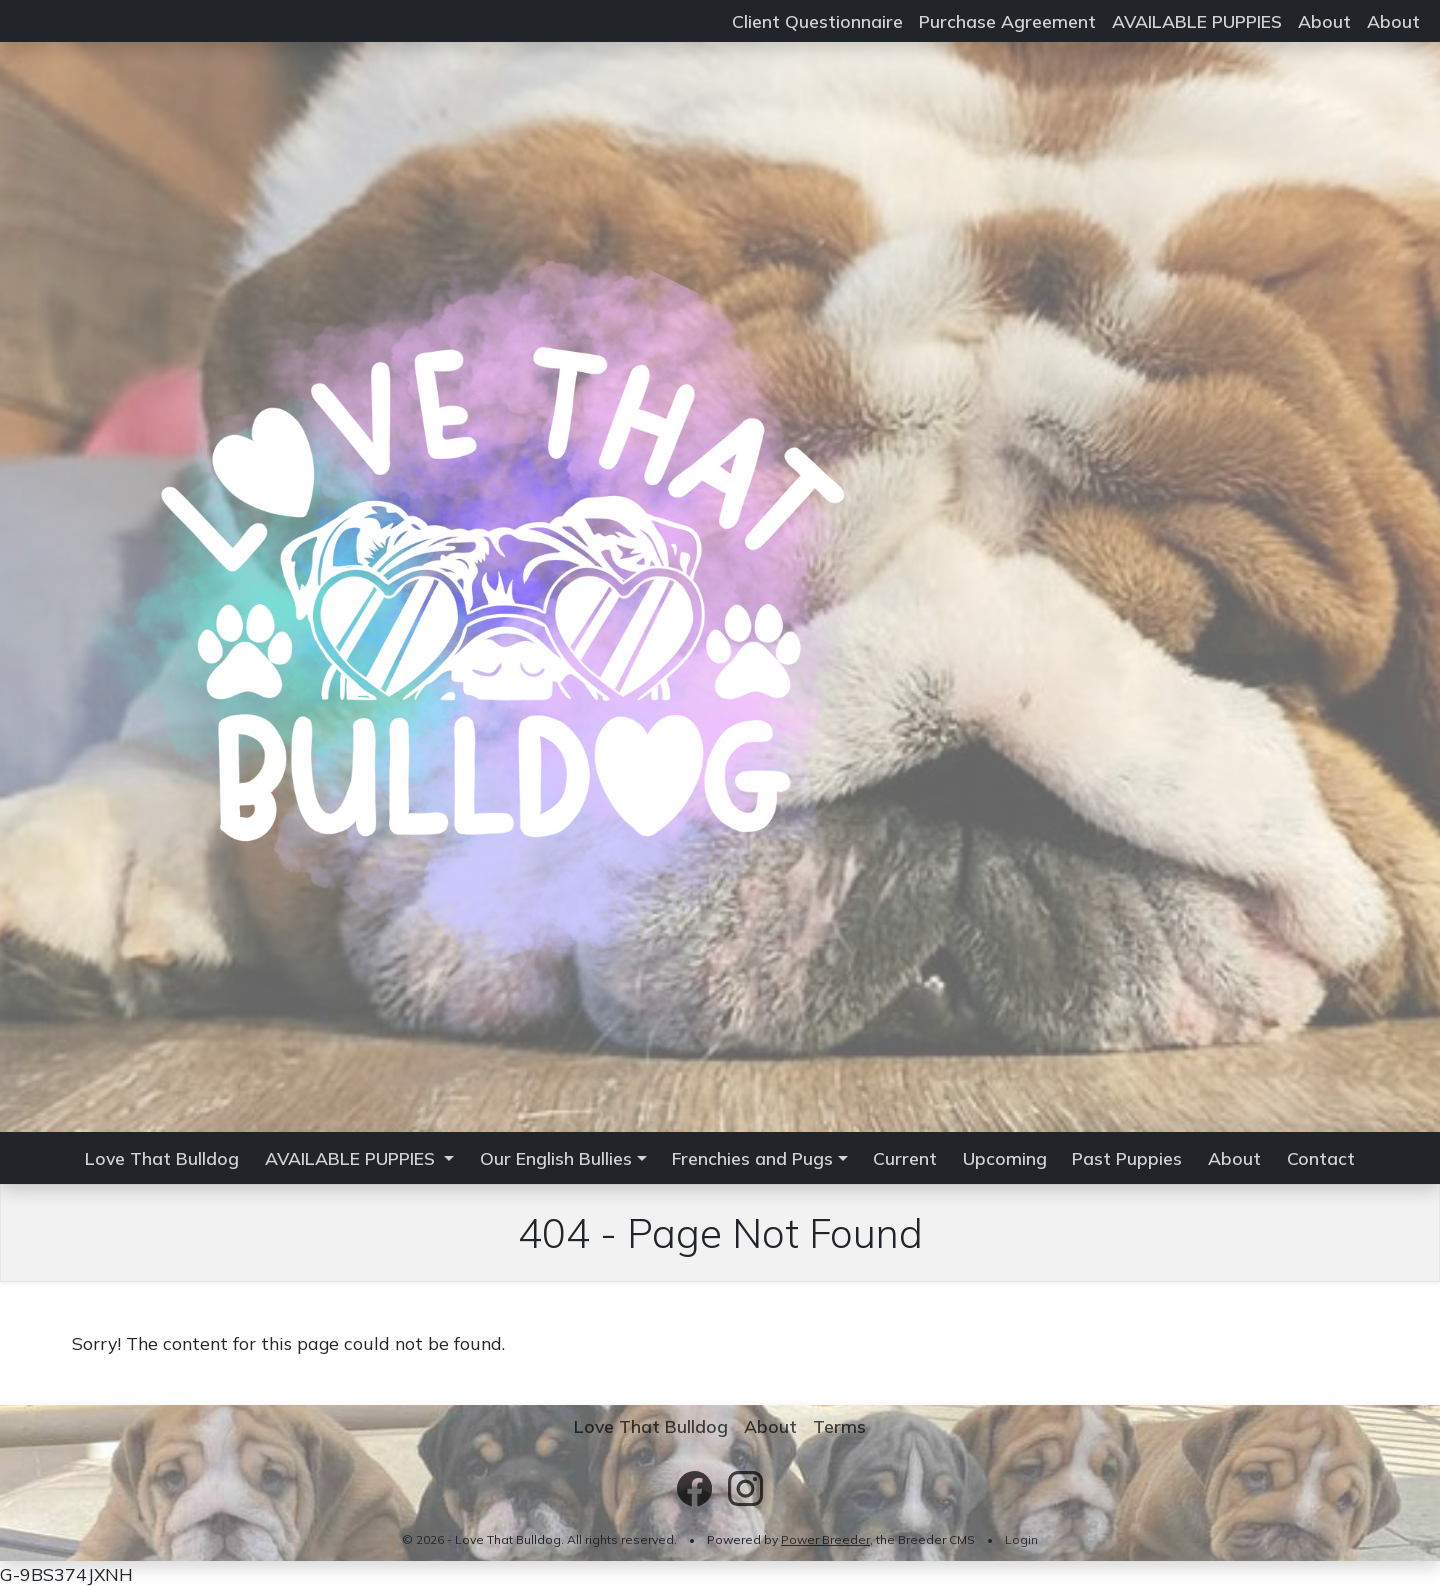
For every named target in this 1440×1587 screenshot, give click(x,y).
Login (1021, 1539)
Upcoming (1005, 1158)
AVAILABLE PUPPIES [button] (352, 1158)
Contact (1321, 1158)
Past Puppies (1127, 1158)
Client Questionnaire (817, 21)
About (1324, 21)
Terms (839, 1426)
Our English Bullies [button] (556, 1158)
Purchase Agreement (1007, 21)
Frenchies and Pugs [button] (752, 1158)
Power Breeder (825, 1539)
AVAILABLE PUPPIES (1197, 21)
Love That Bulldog (162, 1158)
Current (905, 1158)
